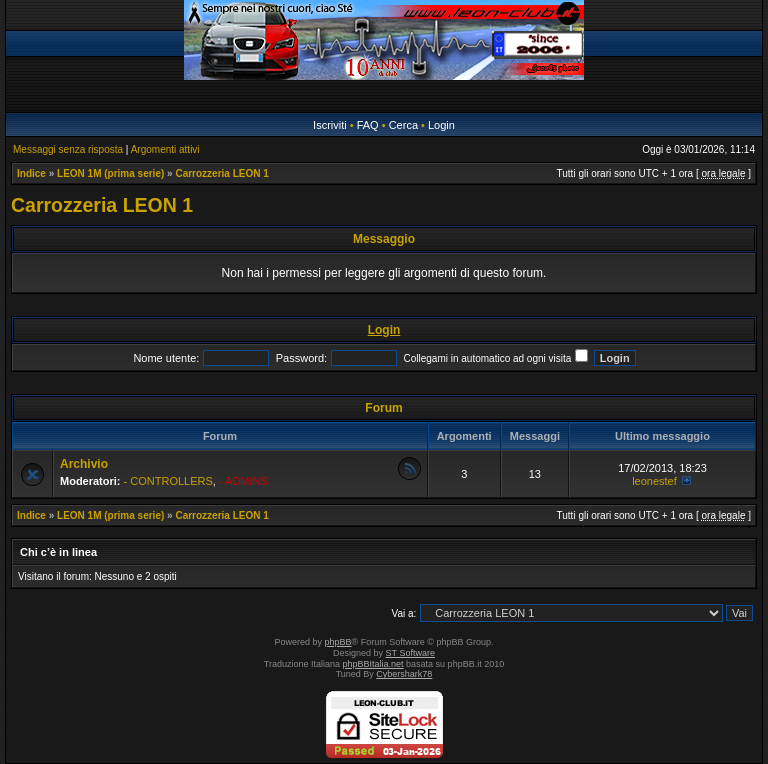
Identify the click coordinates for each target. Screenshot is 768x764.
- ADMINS (243, 481)
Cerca (403, 125)
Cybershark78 (404, 674)
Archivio (84, 464)
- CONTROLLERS (168, 481)
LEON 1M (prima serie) (110, 173)
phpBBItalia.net (373, 664)
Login (441, 125)
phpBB (338, 642)
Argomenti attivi (165, 149)
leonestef (654, 481)
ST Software (410, 653)
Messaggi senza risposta (68, 149)
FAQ (368, 125)
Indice (31, 173)
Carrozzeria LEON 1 (221, 173)
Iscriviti (330, 125)
